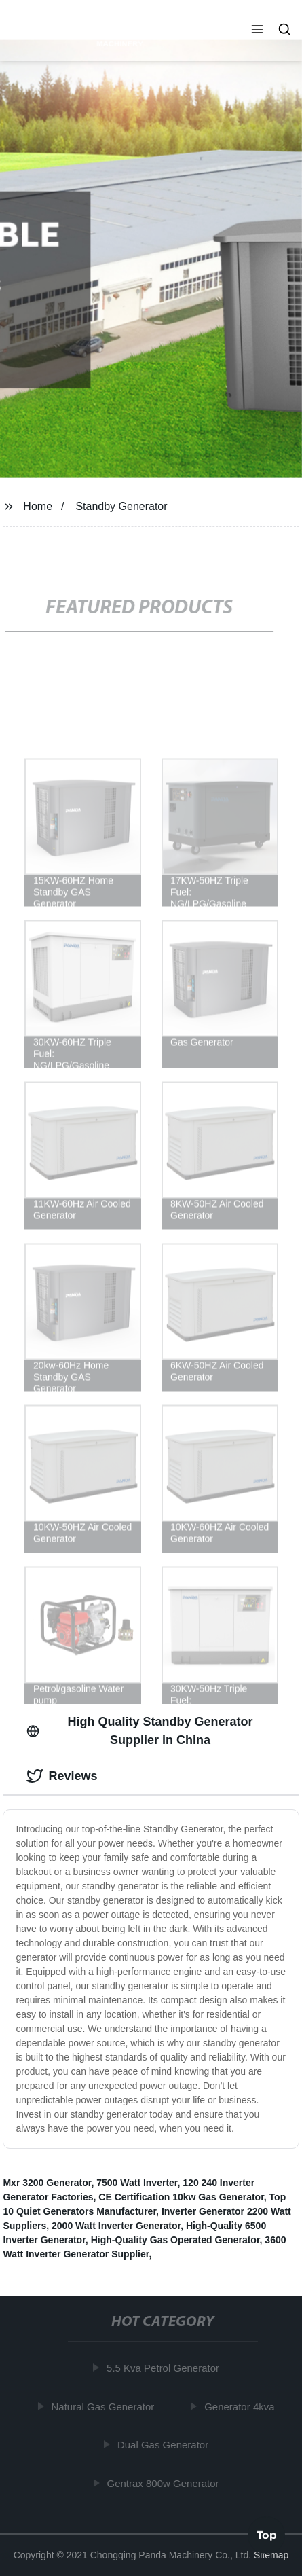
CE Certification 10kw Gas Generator (181, 2197)
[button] (257, 30)
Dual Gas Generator (164, 2444)
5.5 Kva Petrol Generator (164, 2368)
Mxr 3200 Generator (47, 2182)
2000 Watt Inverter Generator (116, 2225)
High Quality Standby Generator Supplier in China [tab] (139, 1731)
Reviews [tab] (61, 1776)
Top (267, 2534)
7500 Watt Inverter (136, 2182)
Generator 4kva (241, 2406)
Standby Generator (121, 506)
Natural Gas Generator (103, 2406)
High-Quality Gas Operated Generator (175, 2239)
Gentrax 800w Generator (164, 2482)
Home (37, 506)
